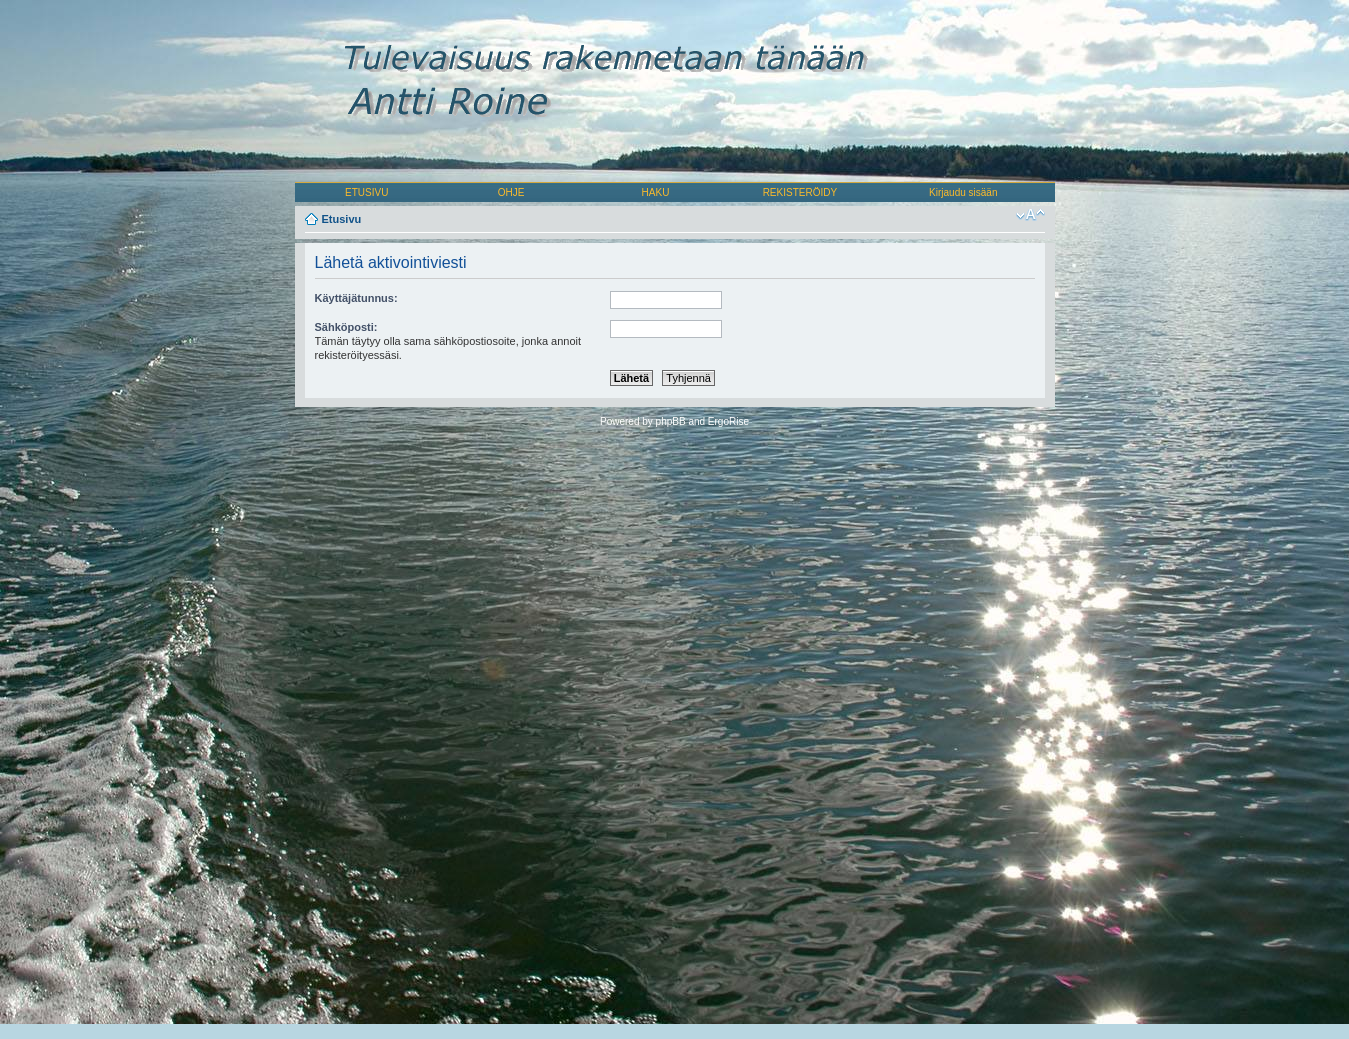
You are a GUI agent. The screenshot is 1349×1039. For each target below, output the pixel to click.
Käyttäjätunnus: (356, 298)
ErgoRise (728, 421)
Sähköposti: (346, 327)
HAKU (656, 192)
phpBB (671, 421)
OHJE (511, 192)
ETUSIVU (366, 192)
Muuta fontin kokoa (1030, 215)
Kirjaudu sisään (963, 192)
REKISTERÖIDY (800, 192)
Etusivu (342, 219)
